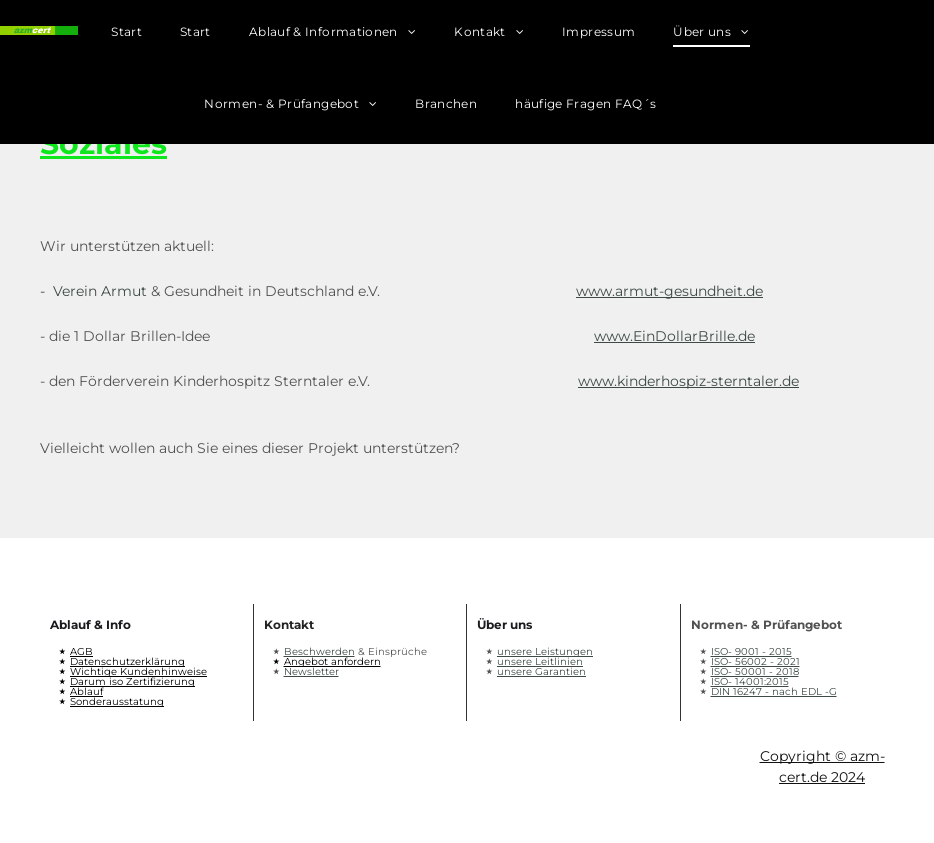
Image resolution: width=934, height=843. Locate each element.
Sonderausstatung (117, 701)
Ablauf (86, 691)
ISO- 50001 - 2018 (755, 671)
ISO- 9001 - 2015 (751, 651)
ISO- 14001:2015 (750, 681)
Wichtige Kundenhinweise (138, 671)
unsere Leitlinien (540, 661)
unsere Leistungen (545, 651)
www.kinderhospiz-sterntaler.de (688, 381)
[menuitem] (145, 36)
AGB (81, 651)
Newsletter (311, 671)
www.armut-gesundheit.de (669, 291)
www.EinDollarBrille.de (674, 336)
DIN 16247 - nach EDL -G (774, 691)
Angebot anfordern (332, 661)
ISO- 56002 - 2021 (755, 661)
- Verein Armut (93, 291)
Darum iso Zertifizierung (132, 681)
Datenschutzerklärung (127, 661)
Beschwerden (319, 651)
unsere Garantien (541, 671)
